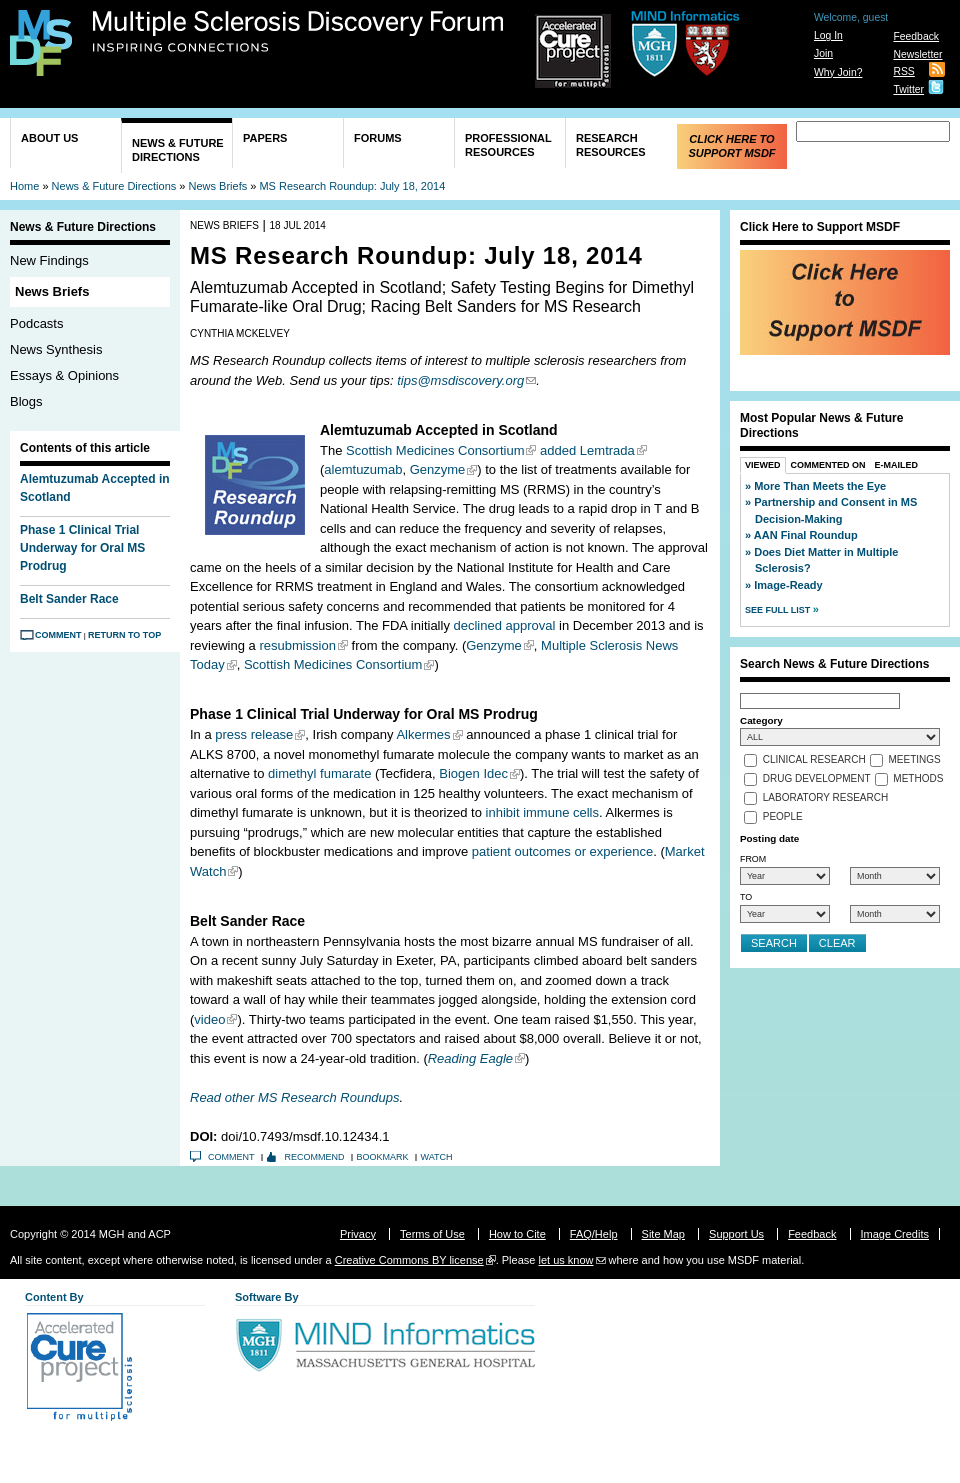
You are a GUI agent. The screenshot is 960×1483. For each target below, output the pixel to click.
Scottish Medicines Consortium (435, 450)
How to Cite (517, 1234)
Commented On (828, 465)
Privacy (358, 1234)
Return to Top (124, 635)
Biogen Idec (473, 773)
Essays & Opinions (64, 375)
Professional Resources (508, 145)
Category (761, 720)
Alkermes (423, 734)
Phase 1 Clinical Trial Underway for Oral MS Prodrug (82, 548)
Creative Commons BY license (409, 1260)
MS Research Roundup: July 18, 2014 (352, 186)
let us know (565, 1260)
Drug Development (817, 779)
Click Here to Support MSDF (731, 146)
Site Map (663, 1234)
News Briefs (218, 186)
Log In (828, 35)
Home (24, 186)
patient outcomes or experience (562, 851)
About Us (49, 138)
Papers (265, 138)
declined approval (505, 625)
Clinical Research (814, 760)
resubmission (297, 645)
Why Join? (838, 72)
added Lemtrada (587, 450)
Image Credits (895, 1234)
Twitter (908, 89)
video (209, 1019)
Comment (58, 635)
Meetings (915, 760)
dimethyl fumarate (319, 773)
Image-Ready (788, 585)
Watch (437, 1157)
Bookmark (383, 1157)
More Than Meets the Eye (820, 486)
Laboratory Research (825, 798)
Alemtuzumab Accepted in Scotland (95, 488)
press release (254, 734)
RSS (903, 71)
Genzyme (438, 469)
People (783, 817)
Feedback (916, 36)
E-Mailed (897, 465)
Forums (378, 138)
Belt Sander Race (69, 599)
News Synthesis (56, 349)
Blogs (26, 401)
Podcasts (36, 323)
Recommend (315, 1157)
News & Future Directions (178, 150)
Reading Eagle (470, 1058)
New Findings (49, 260)
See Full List (779, 610)
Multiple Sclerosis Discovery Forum (298, 32)
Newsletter (917, 54)
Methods (918, 779)
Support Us (736, 1234)
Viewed (763, 465)
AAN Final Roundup (806, 535)
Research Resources (611, 145)
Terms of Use (432, 1234)
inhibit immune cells (542, 812)
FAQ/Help (594, 1234)
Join (823, 53)
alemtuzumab (363, 469)
